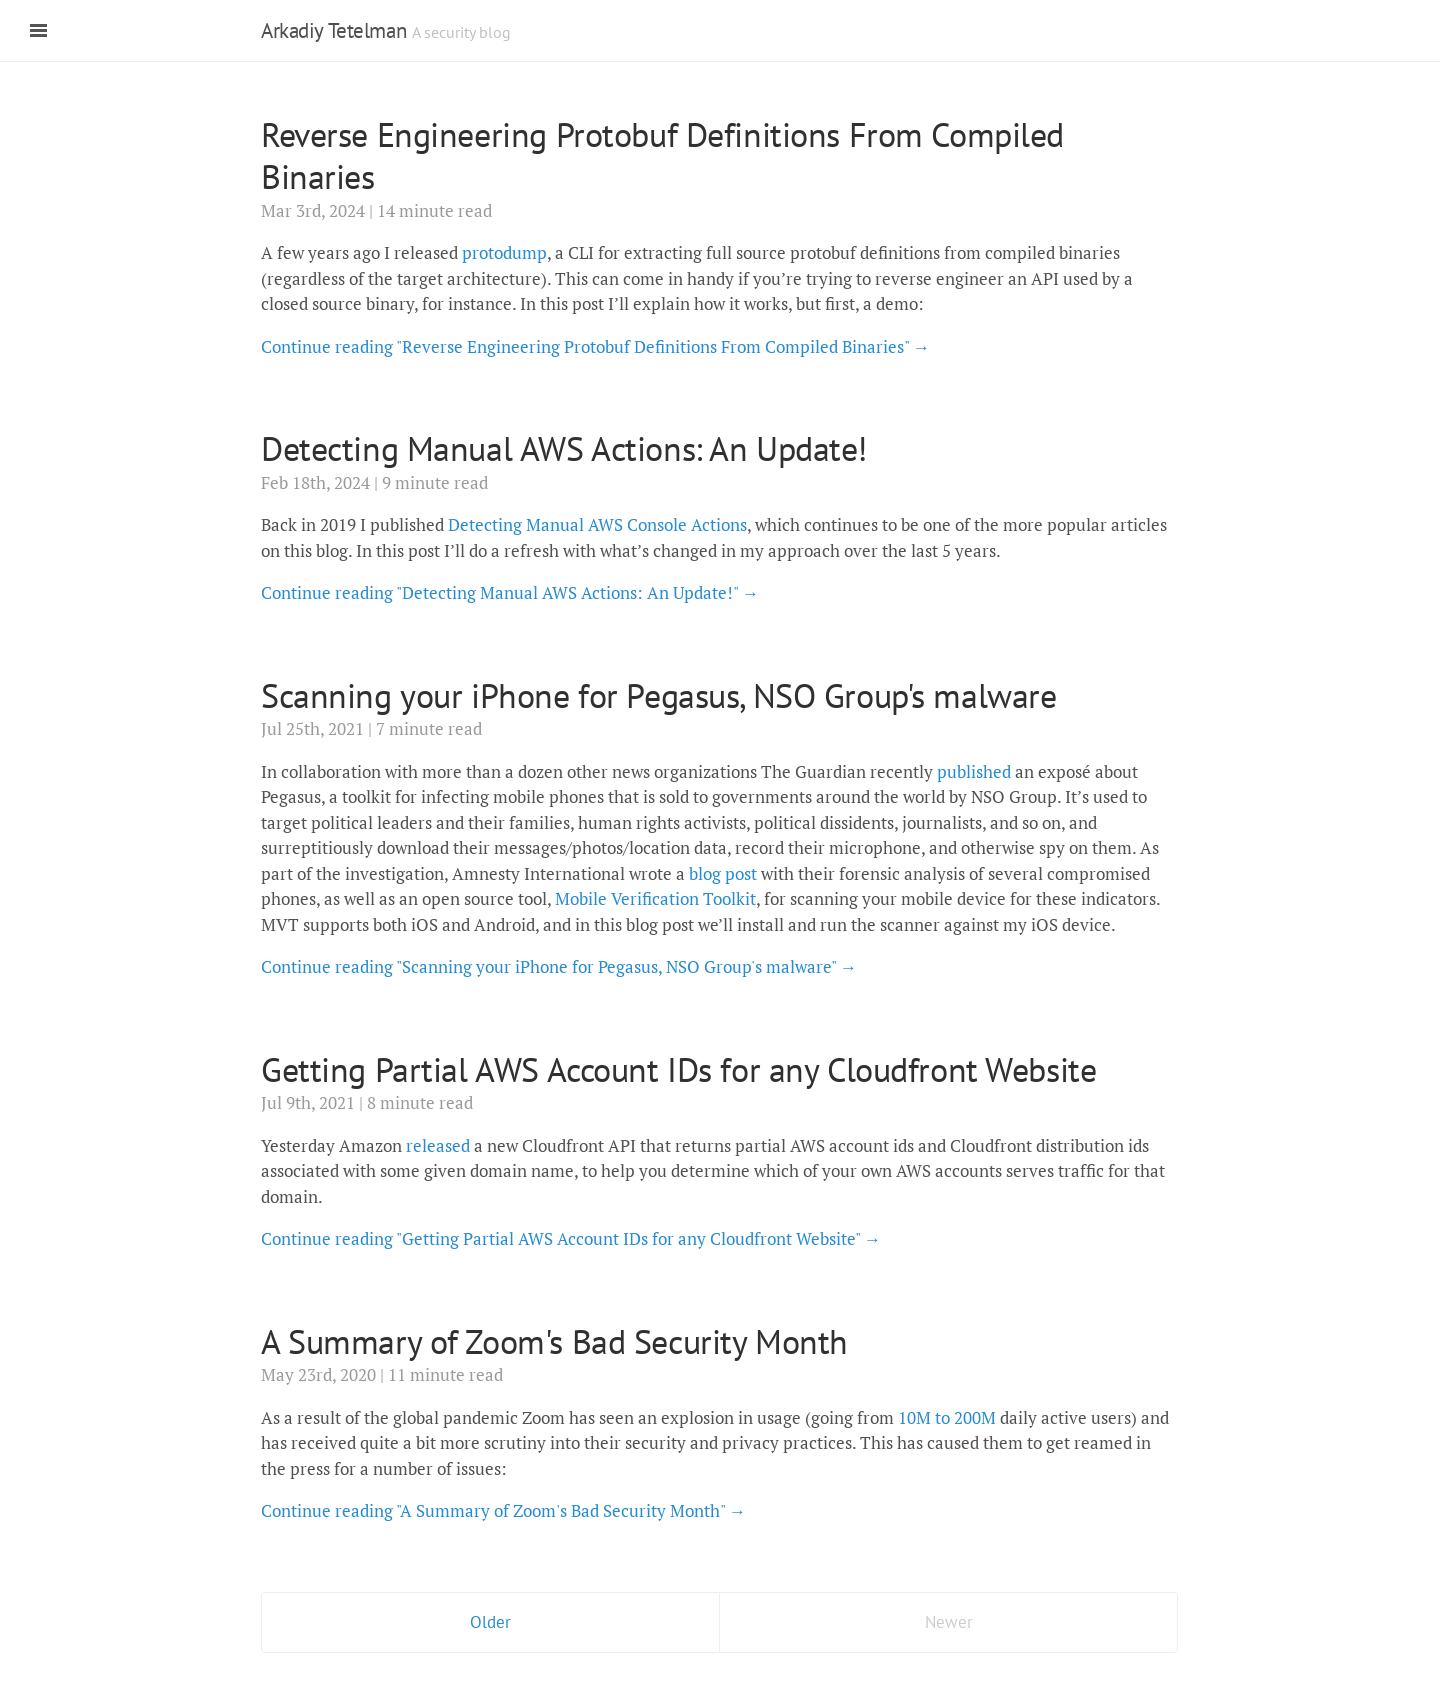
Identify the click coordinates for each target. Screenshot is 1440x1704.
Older (490, 1622)
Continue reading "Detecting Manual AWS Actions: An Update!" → (510, 592)
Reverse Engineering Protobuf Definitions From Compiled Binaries (662, 155)
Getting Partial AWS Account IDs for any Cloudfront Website (678, 1069)
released (438, 1145)
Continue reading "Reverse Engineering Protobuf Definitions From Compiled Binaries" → (595, 346)
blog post (723, 873)
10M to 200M (947, 1417)
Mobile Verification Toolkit (655, 898)
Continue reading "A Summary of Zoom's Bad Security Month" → (503, 1510)
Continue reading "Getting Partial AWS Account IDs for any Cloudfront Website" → (571, 1238)
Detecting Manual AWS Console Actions (597, 524)
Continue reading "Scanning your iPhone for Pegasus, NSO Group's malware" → (559, 966)
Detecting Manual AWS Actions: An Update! (564, 448)
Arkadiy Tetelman (333, 30)
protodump (504, 252)
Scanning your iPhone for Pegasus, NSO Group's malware (658, 695)
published (974, 771)
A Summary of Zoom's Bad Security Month (554, 1341)
